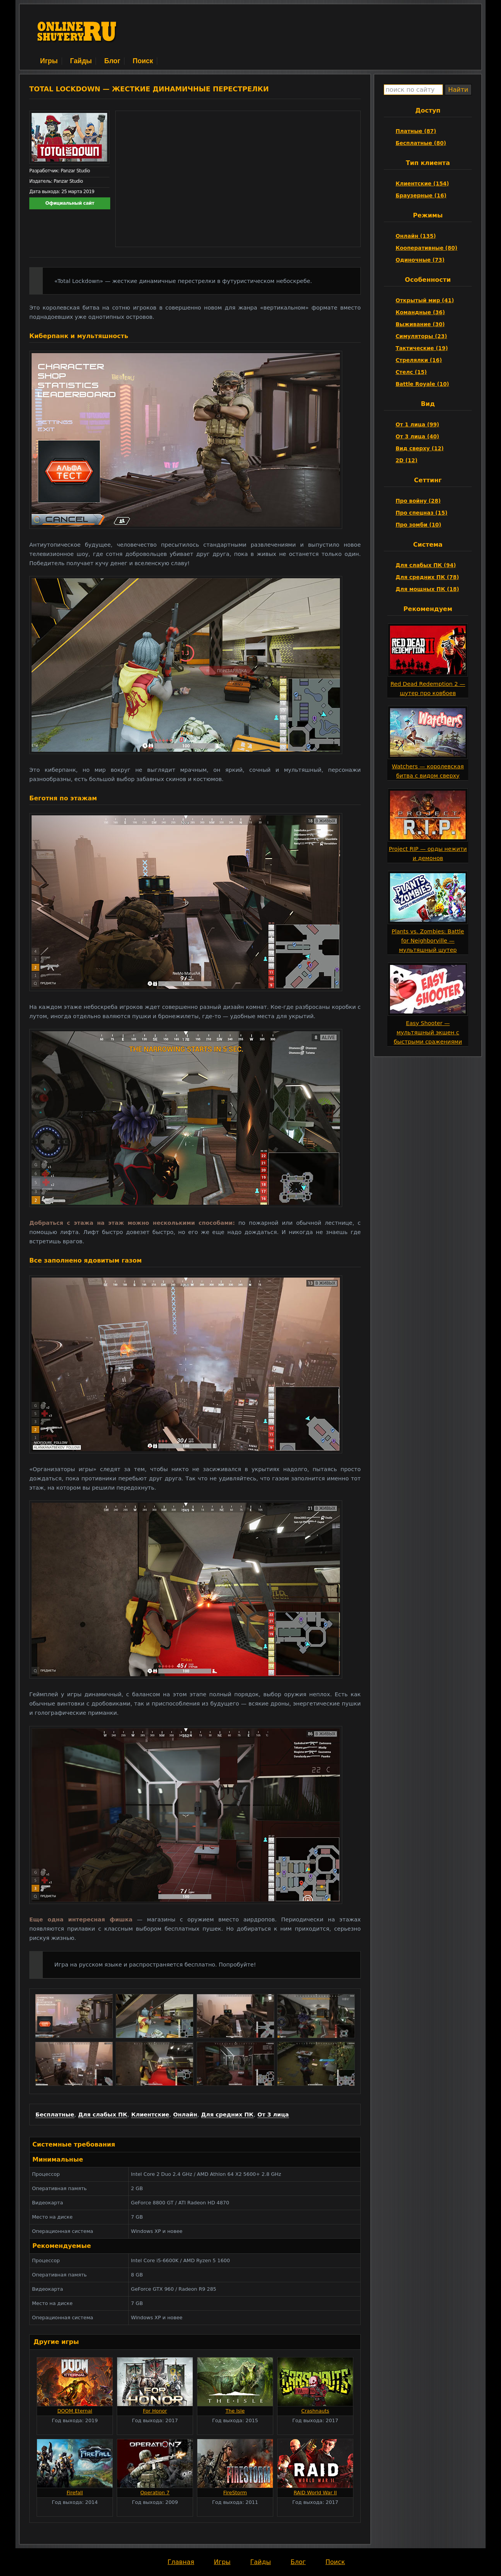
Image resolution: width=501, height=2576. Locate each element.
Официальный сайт (69, 203)
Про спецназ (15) (421, 513)
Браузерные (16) (420, 195)
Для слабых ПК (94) (425, 565)
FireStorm (235, 2492)
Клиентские (150, 2114)
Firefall (75, 2492)
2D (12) (406, 460)
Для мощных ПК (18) (427, 589)
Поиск (143, 61)
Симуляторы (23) (421, 336)
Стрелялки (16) (418, 360)
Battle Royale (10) (422, 384)
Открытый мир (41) (424, 300)
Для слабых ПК (103, 2114)
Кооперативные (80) (426, 248)
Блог (112, 61)
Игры (49, 61)
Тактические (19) (421, 348)
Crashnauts (315, 2411)
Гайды (81, 61)
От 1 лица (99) (417, 424)
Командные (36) (420, 312)
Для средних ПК (227, 2114)
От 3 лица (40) (417, 436)
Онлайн (185, 2114)
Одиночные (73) (419, 260)
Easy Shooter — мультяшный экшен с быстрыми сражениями (428, 1032)
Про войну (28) (417, 501)
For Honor (155, 2411)
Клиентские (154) (422, 183)
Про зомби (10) (418, 525)
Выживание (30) (420, 324)
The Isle (235, 2411)
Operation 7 (155, 2492)
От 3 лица (273, 2114)
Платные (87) (415, 131)
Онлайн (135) (415, 236)
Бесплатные (54, 2114)
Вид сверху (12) (419, 448)
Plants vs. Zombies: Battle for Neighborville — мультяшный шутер (428, 940)
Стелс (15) (411, 372)
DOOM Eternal (74, 2411)
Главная (181, 2562)
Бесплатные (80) (420, 143)
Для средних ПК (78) (427, 577)
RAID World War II (315, 2492)
